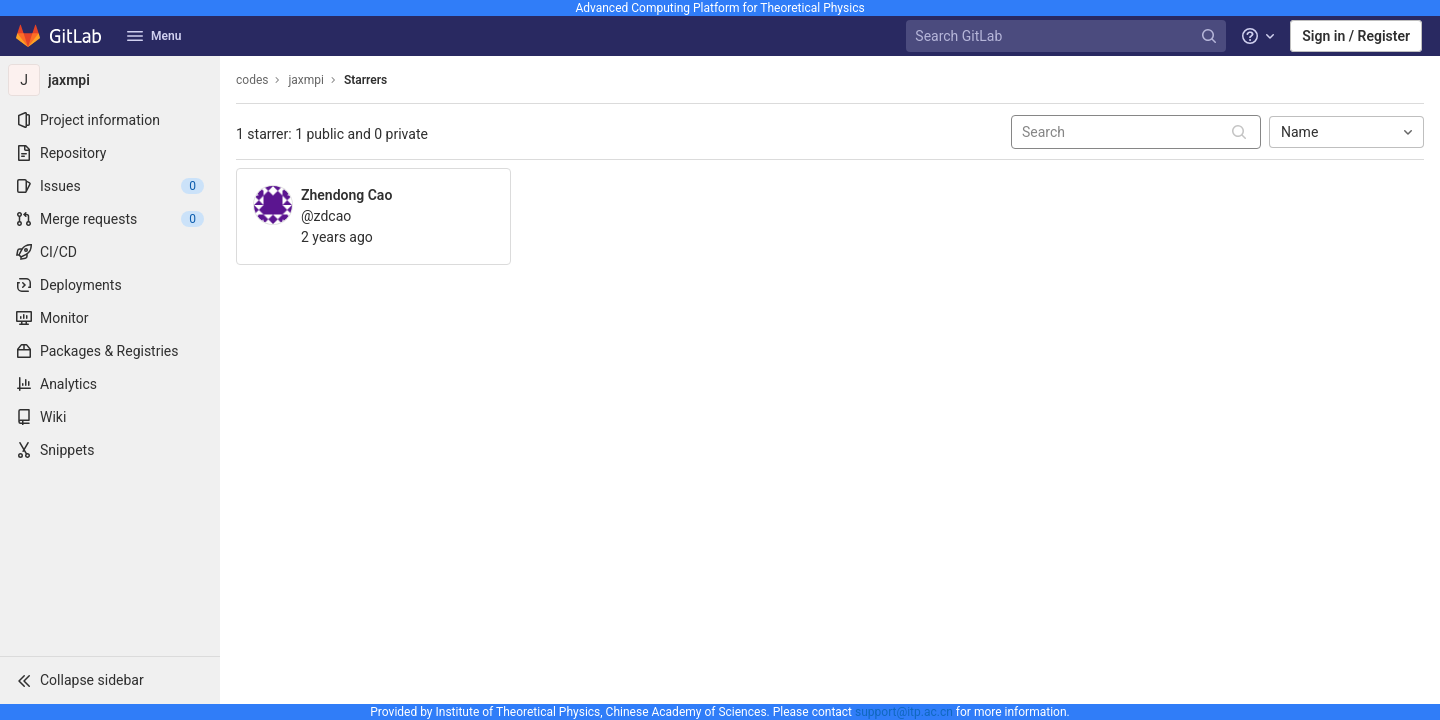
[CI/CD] (110, 252)
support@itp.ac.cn (904, 712)
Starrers (365, 80)
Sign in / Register (1356, 36)
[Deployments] (110, 285)
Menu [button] (154, 36)
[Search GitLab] (1068, 36)
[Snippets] (110, 450)
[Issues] (110, 186)
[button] (110, 680)
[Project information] (110, 120)
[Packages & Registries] (110, 351)
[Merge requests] (110, 219)
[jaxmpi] (110, 80)
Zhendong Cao (346, 195)
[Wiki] (110, 417)
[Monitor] (110, 318)
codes (252, 80)
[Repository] (110, 153)
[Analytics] (110, 384)
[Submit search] (1239, 132)
